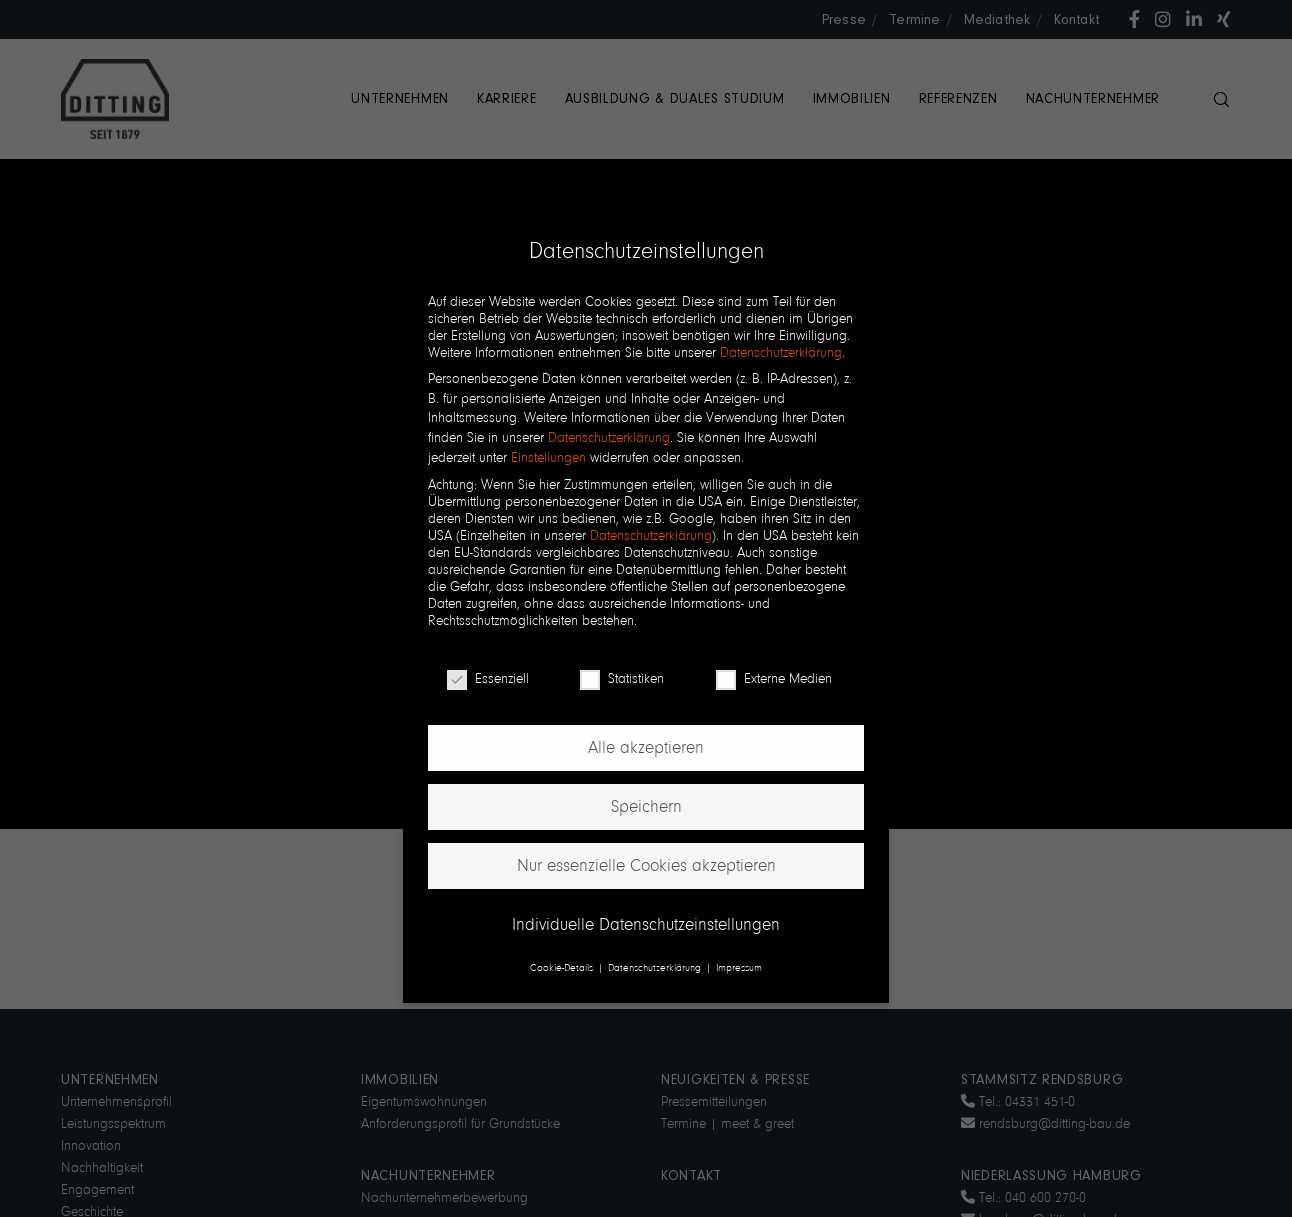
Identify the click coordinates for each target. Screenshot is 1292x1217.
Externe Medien (774, 678)
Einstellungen (548, 457)
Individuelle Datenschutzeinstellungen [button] (646, 924)
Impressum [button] (739, 967)
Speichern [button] (646, 806)
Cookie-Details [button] (563, 967)
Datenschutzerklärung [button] (656, 967)
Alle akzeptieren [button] (646, 747)
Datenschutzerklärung (781, 352)
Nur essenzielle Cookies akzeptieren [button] (646, 865)
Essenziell (488, 678)
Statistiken (622, 678)
